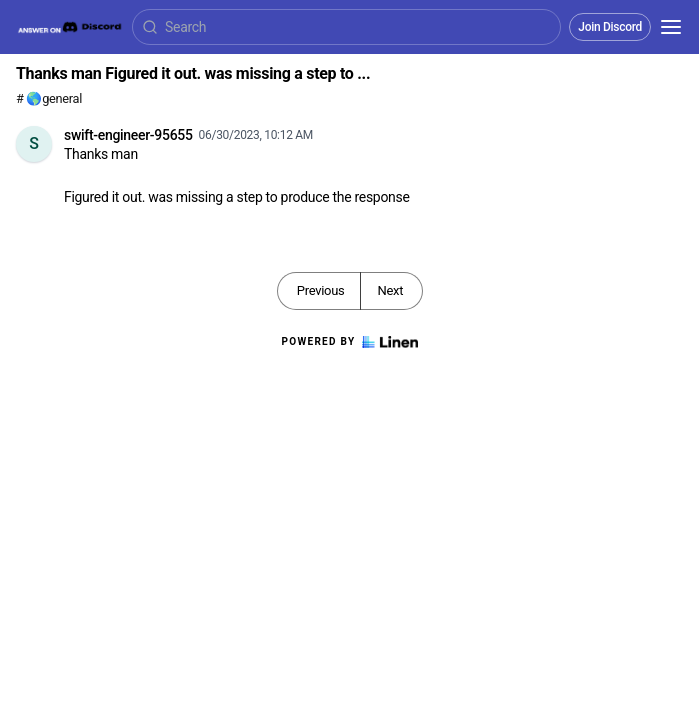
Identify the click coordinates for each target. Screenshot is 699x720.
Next (390, 290)
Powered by (349, 342)
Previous (321, 290)
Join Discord (610, 27)
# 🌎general (49, 98)
